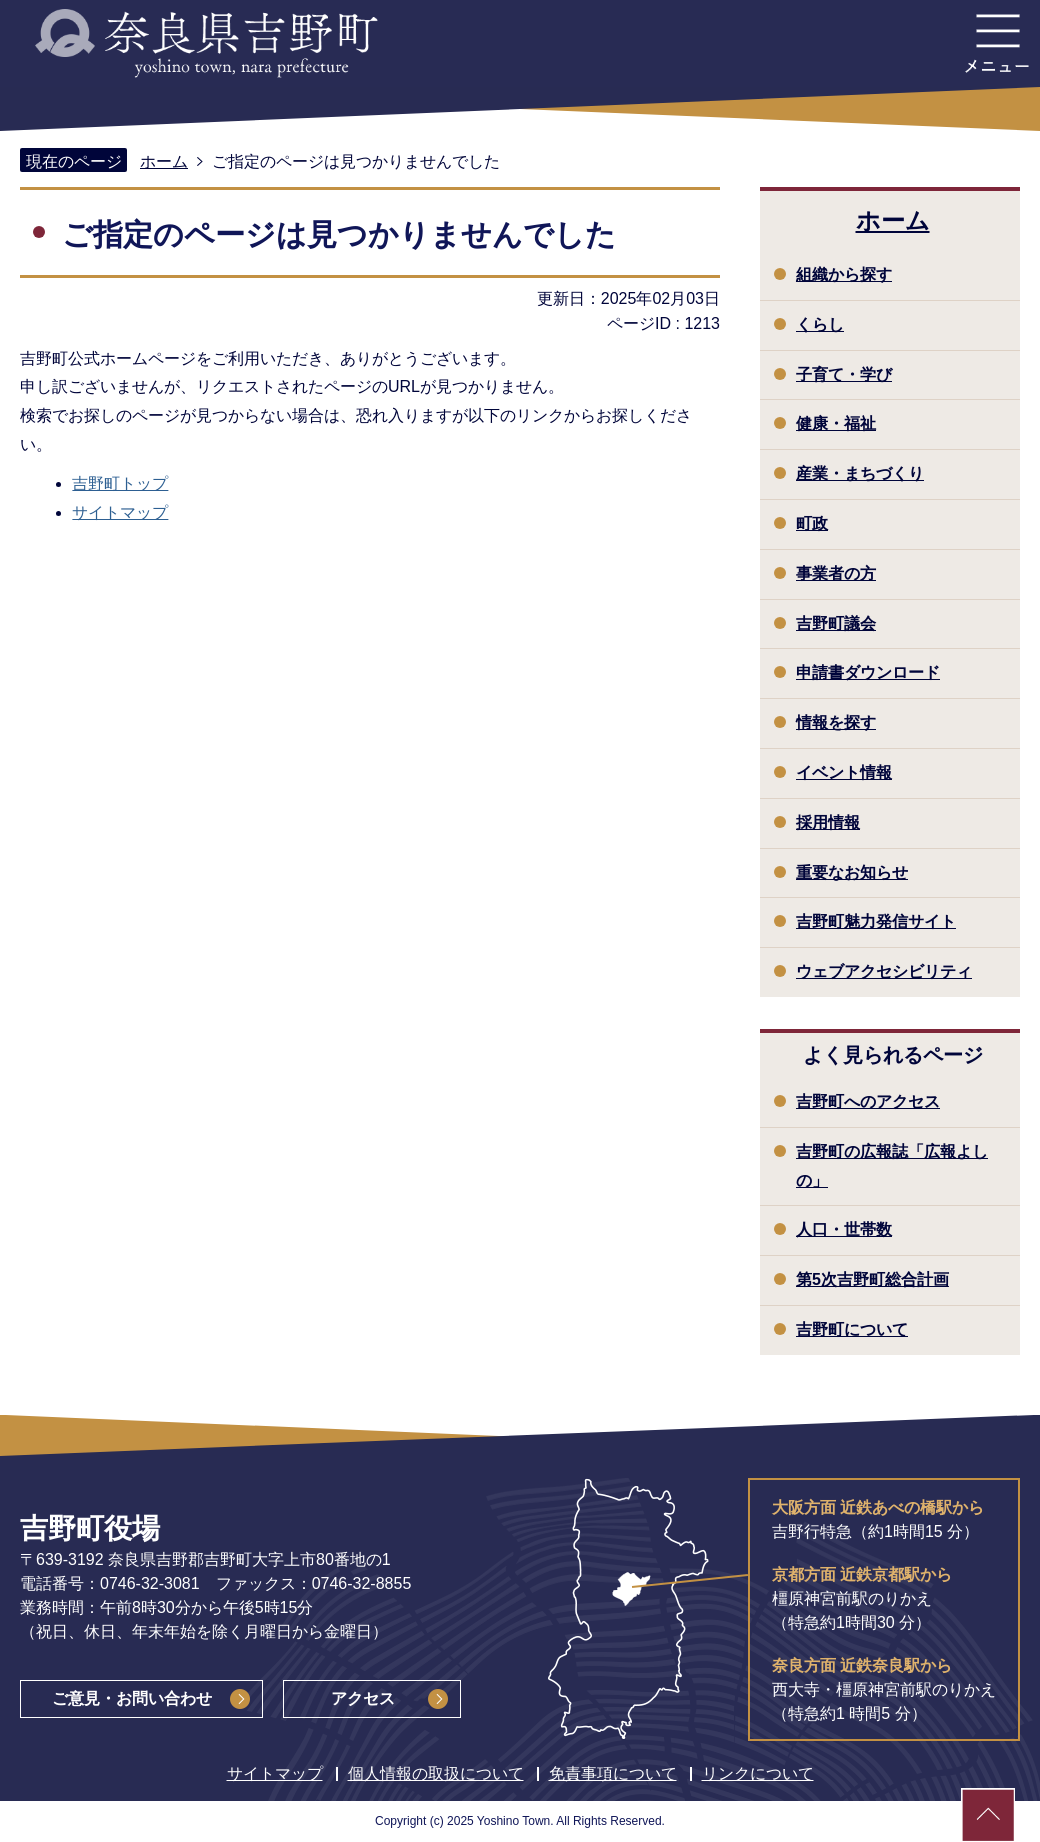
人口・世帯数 (844, 1229)
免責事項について (613, 1773)
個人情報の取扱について (436, 1773)
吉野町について (852, 1329)
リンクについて (758, 1773)
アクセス (363, 1698)
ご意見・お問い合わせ (132, 1698)
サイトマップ (120, 512)
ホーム (164, 161)
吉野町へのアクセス (868, 1101)
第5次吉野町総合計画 (872, 1279)
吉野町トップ (120, 483)
